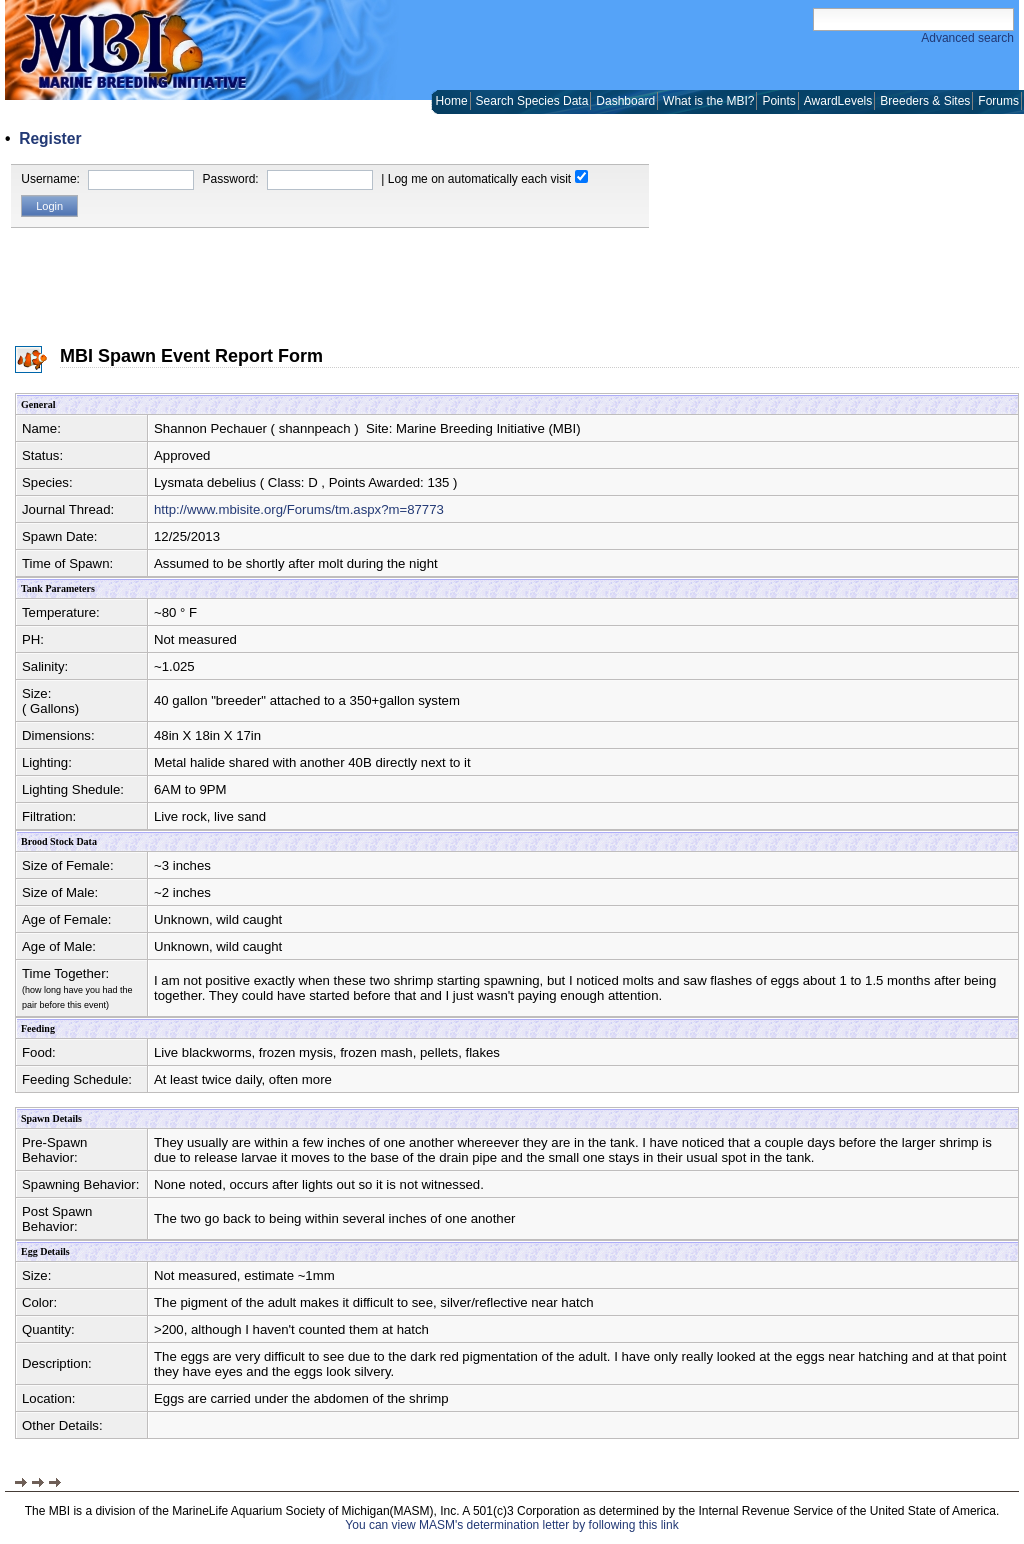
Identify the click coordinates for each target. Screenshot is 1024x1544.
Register (50, 138)
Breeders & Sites (925, 101)
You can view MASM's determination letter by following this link (511, 1525)
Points (778, 101)
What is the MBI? (708, 101)
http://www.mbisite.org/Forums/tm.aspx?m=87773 (299, 509)
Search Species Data (532, 101)
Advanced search (967, 38)
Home (452, 101)
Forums (998, 101)
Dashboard (625, 101)
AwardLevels (838, 101)
